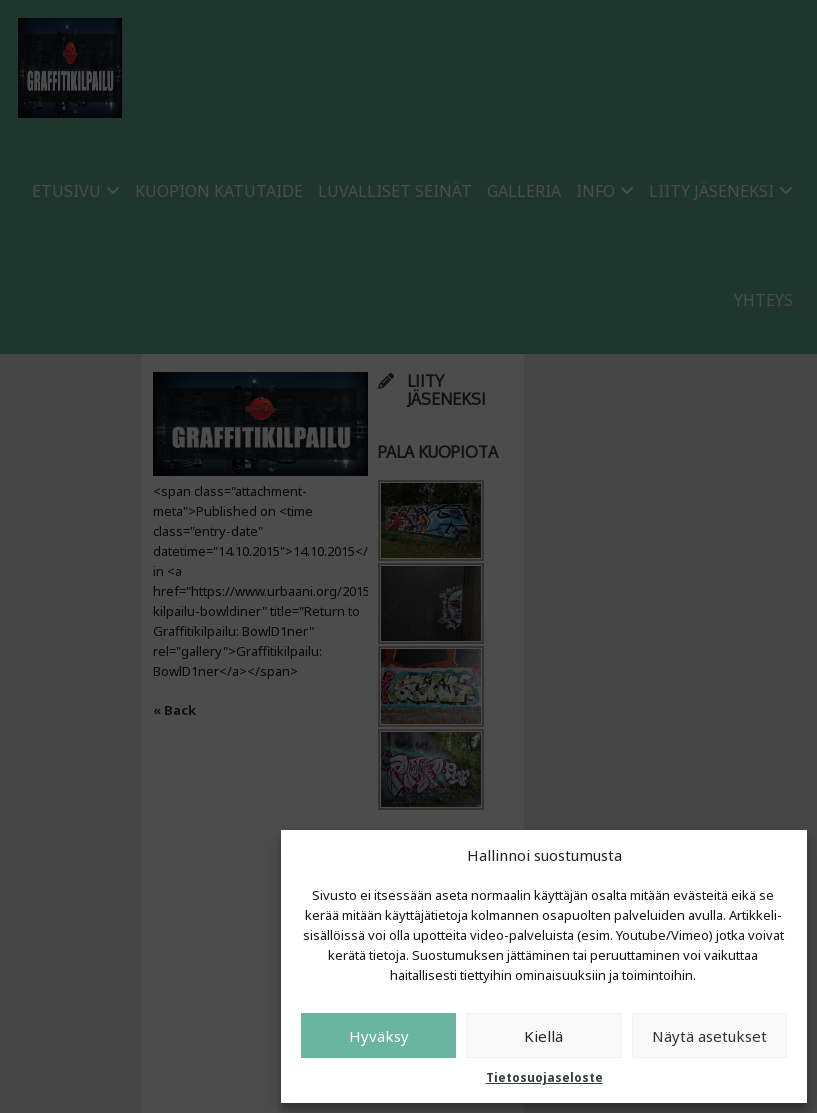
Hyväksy (379, 1036)
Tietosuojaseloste (544, 1077)
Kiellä (543, 1036)
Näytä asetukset (709, 1036)
